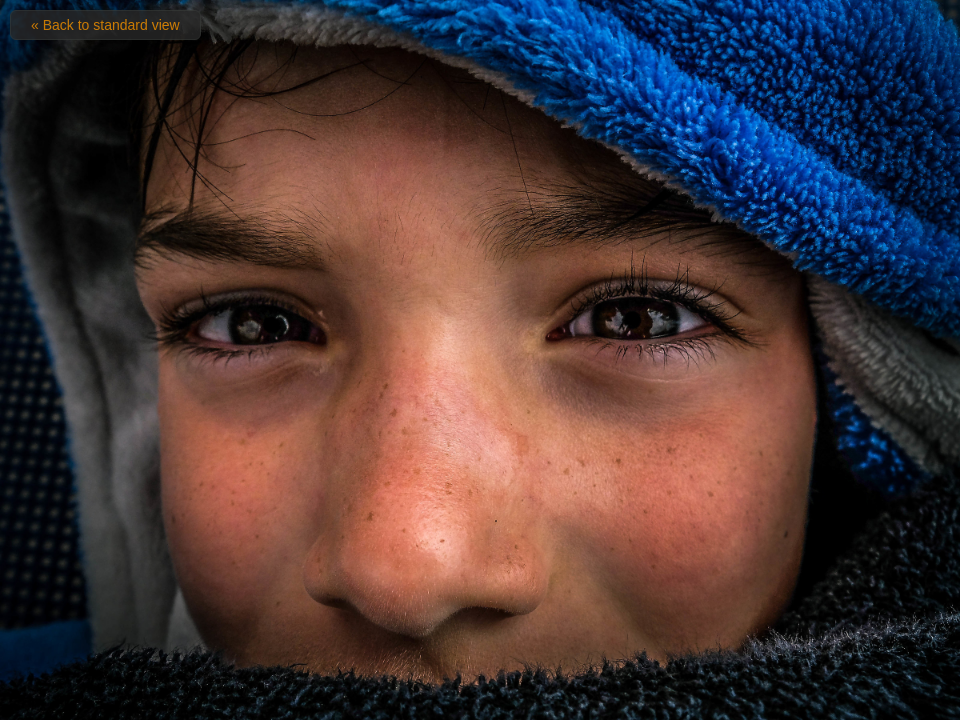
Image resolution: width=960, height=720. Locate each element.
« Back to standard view (105, 25)
